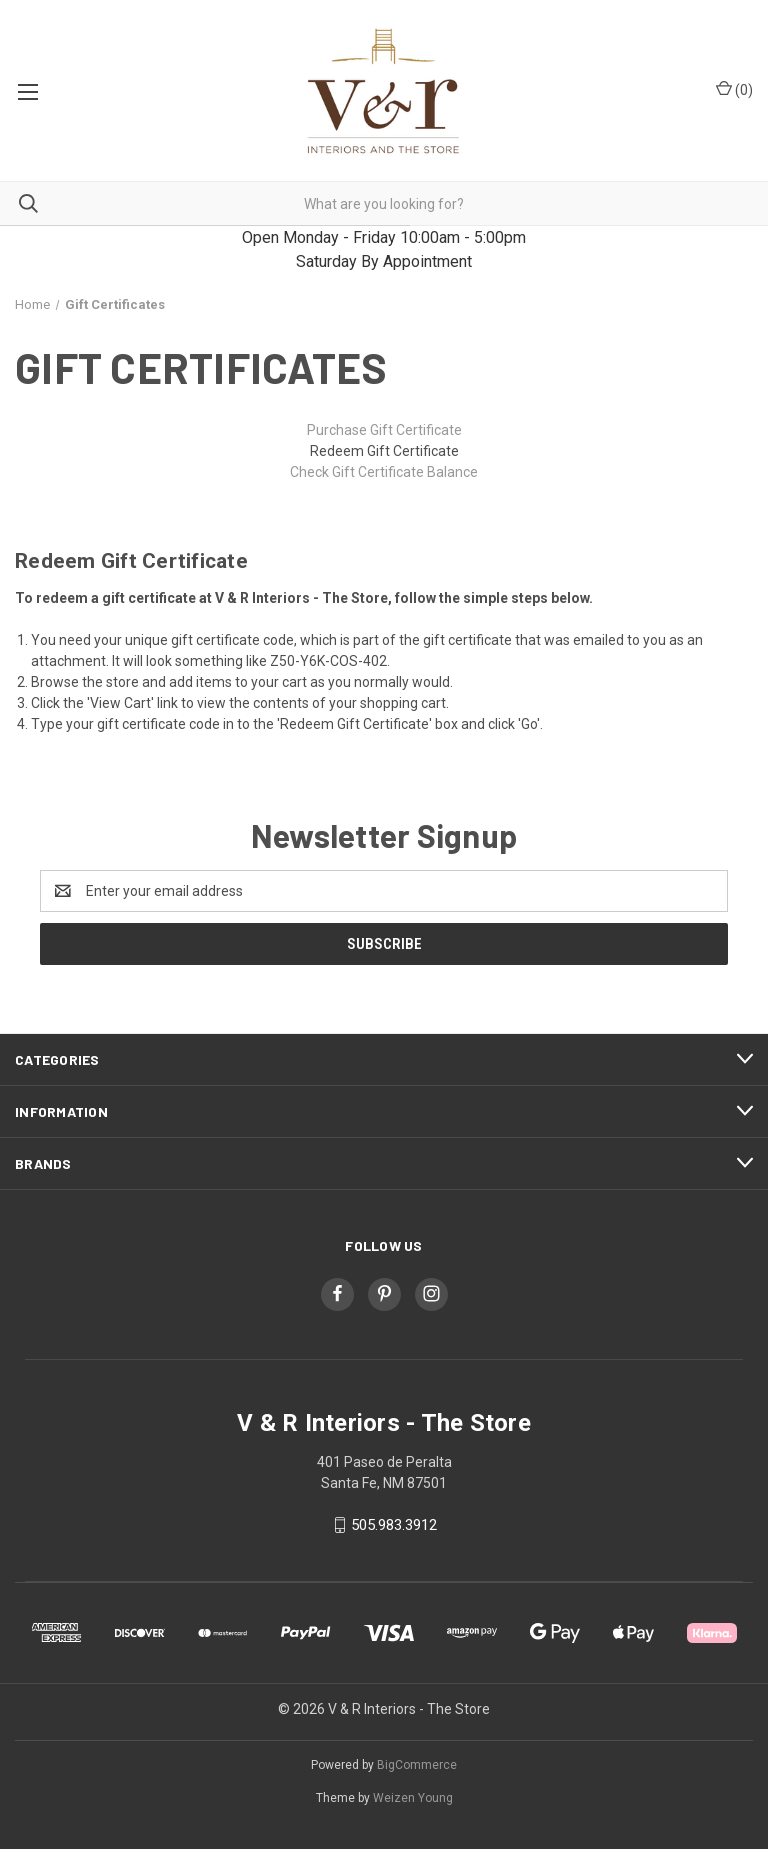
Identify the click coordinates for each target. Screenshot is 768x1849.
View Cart (120, 703)
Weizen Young (413, 1798)
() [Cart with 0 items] (734, 89)
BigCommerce (417, 1765)
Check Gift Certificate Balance (384, 472)
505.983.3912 (394, 1525)
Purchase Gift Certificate (384, 430)
